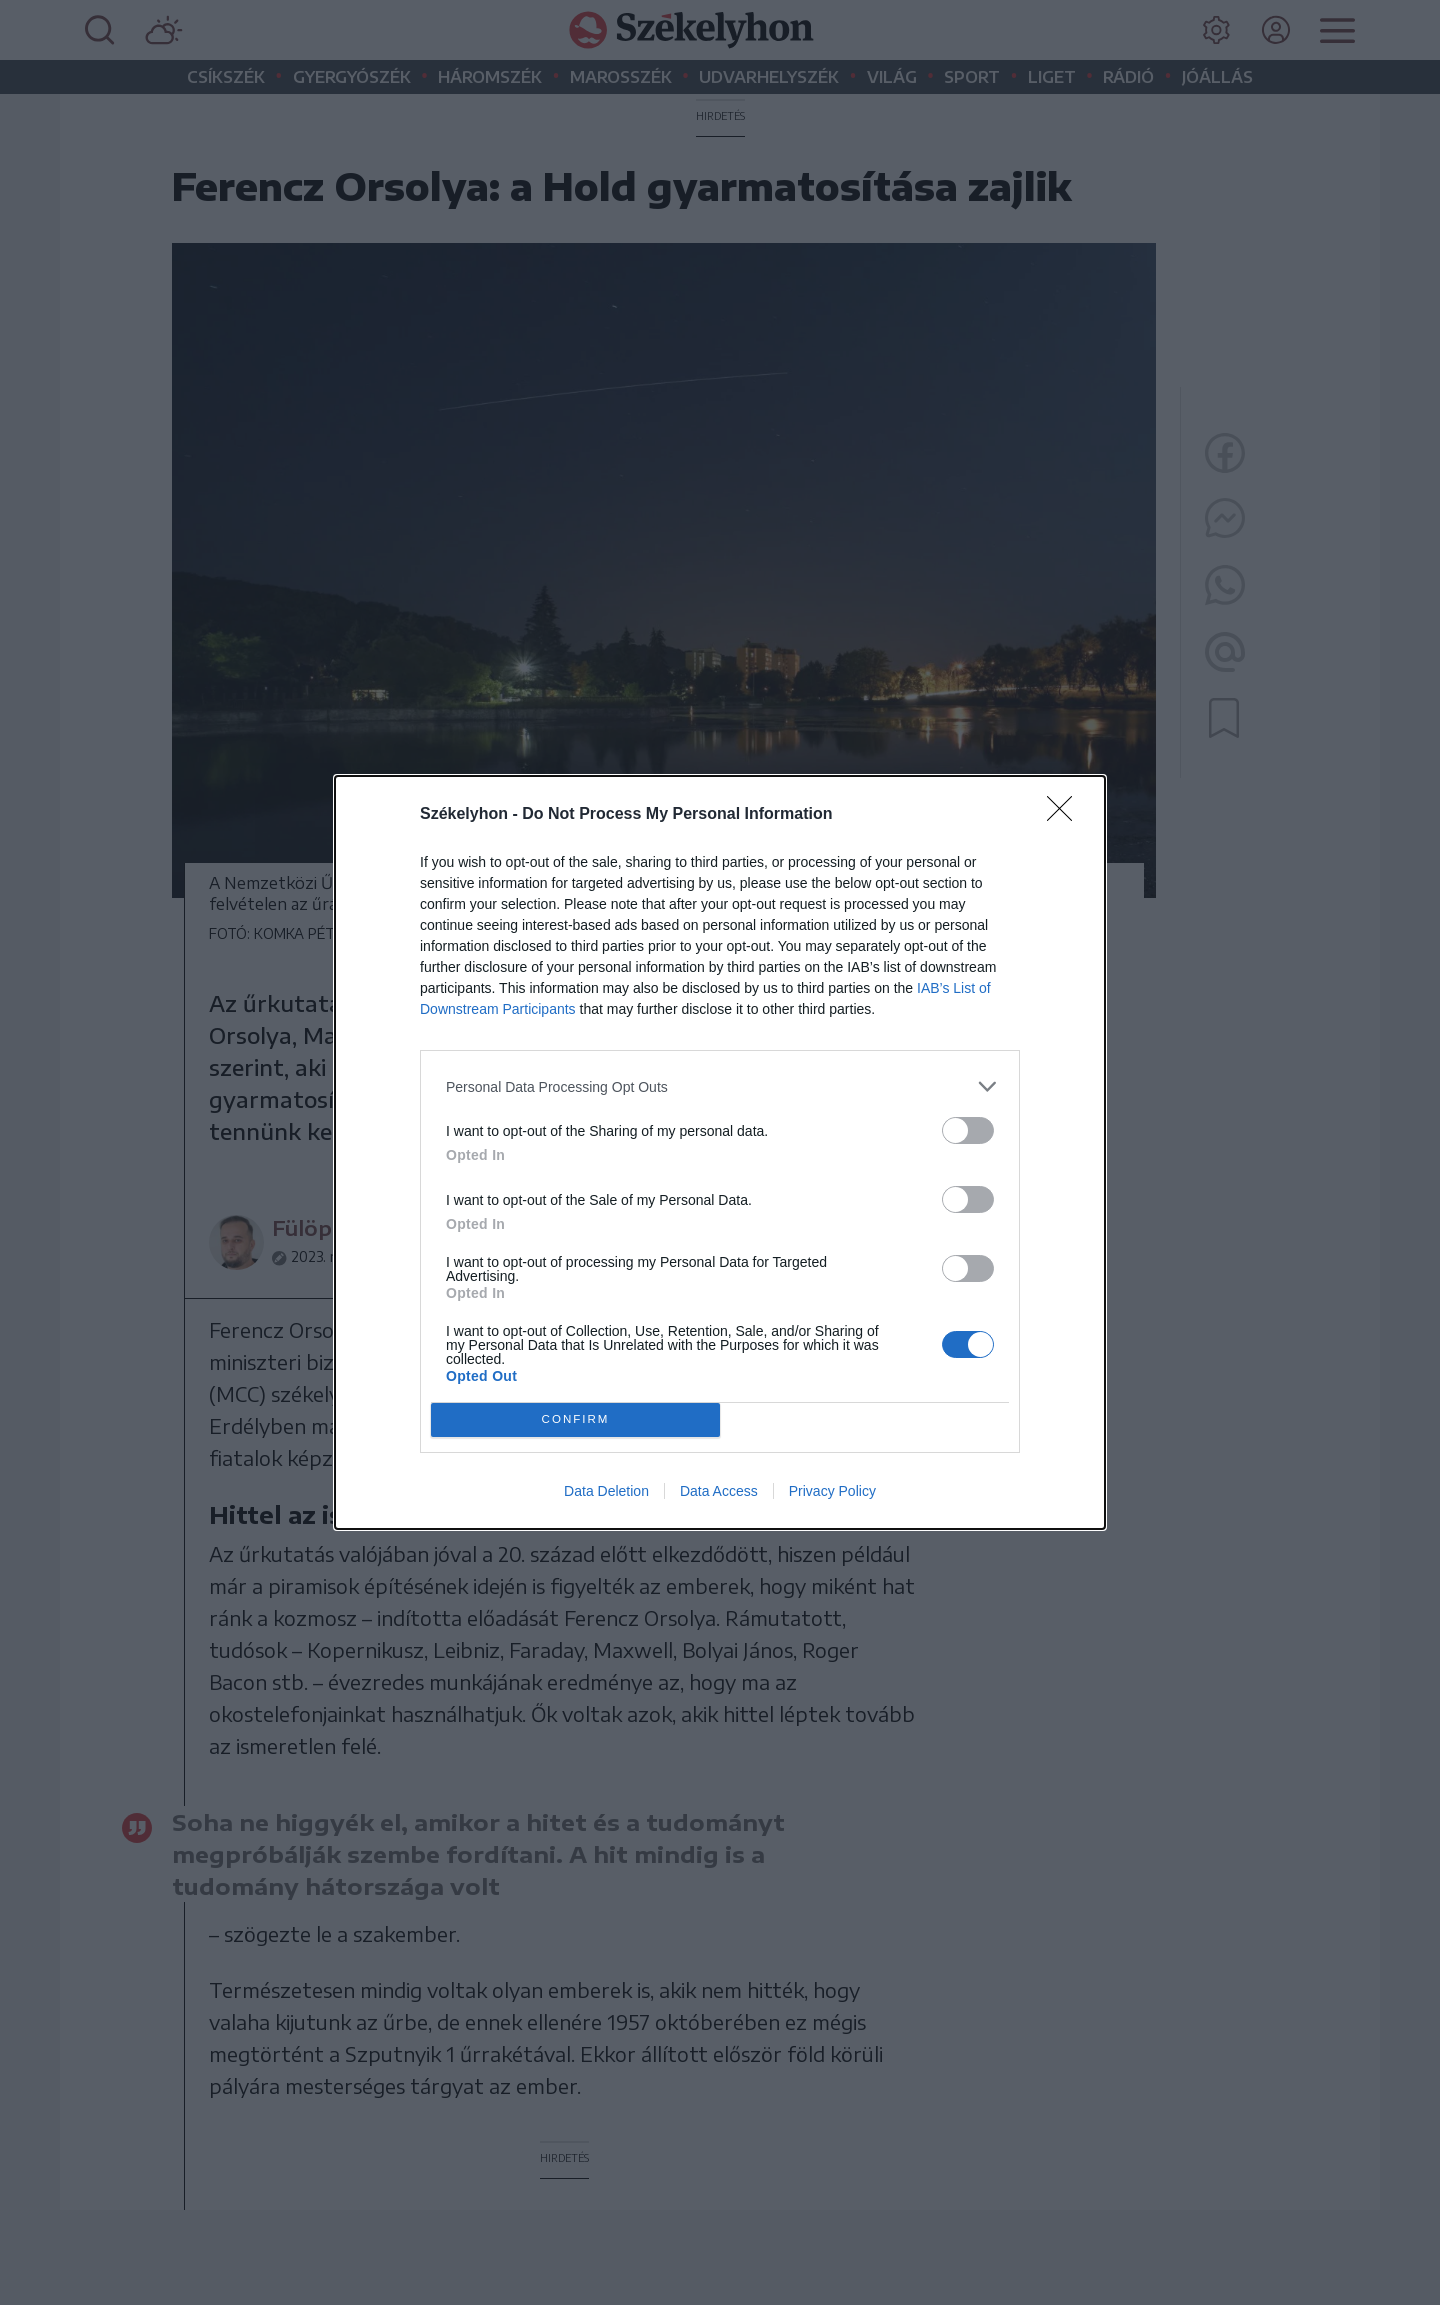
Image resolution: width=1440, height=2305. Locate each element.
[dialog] (720, 1152)
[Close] (1066, 815)
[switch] (968, 1130)
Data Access (719, 1491)
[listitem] (720, 1086)
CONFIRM (575, 1420)
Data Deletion (606, 1491)
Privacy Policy (832, 1491)
